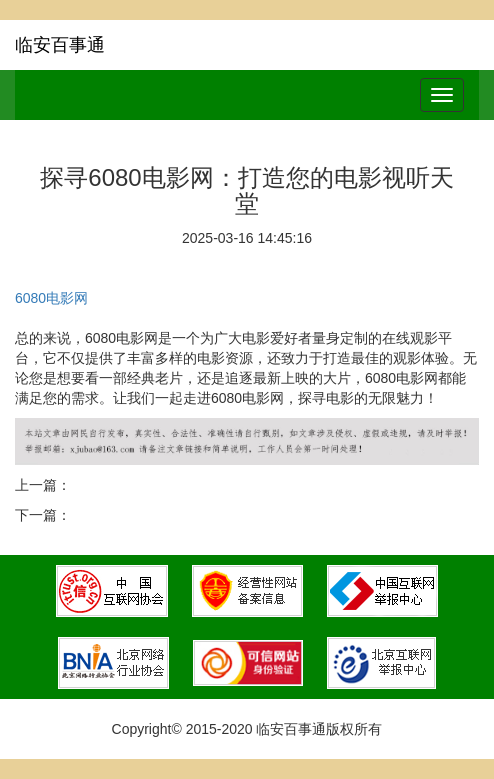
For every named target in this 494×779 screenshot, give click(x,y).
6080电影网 (51, 298)
